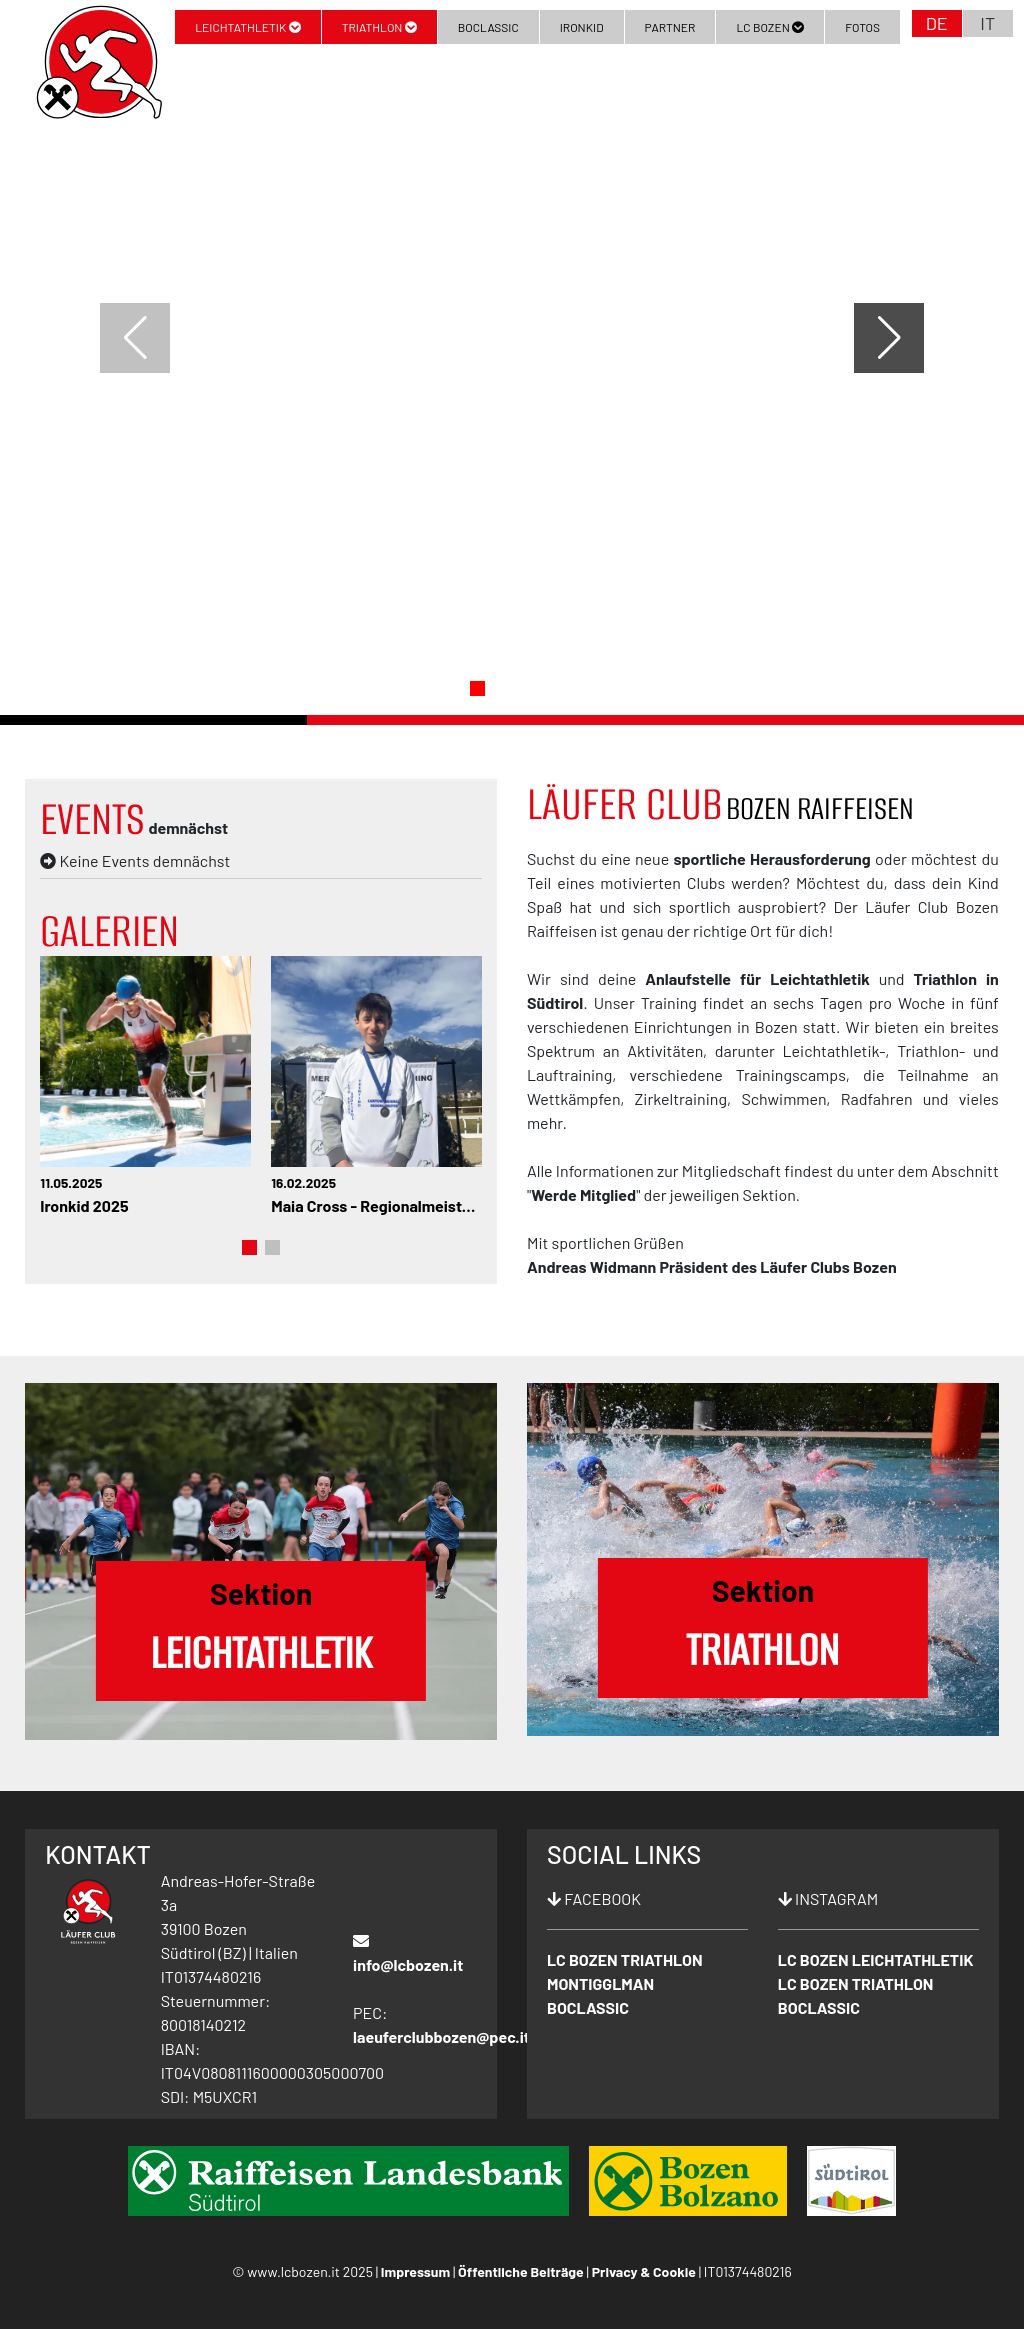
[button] (477, 688)
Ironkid (582, 27)
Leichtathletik (247, 27)
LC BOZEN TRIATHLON (625, 1959)
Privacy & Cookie (644, 2271)
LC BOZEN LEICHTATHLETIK (876, 1959)
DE (937, 23)
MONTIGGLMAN (600, 1983)
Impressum (415, 2271)
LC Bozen (770, 27)
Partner (670, 27)
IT (987, 23)
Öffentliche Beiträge (521, 2271)
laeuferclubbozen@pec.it (441, 2036)
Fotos (862, 27)
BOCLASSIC (588, 2007)
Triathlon (379, 27)
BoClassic (488, 27)
